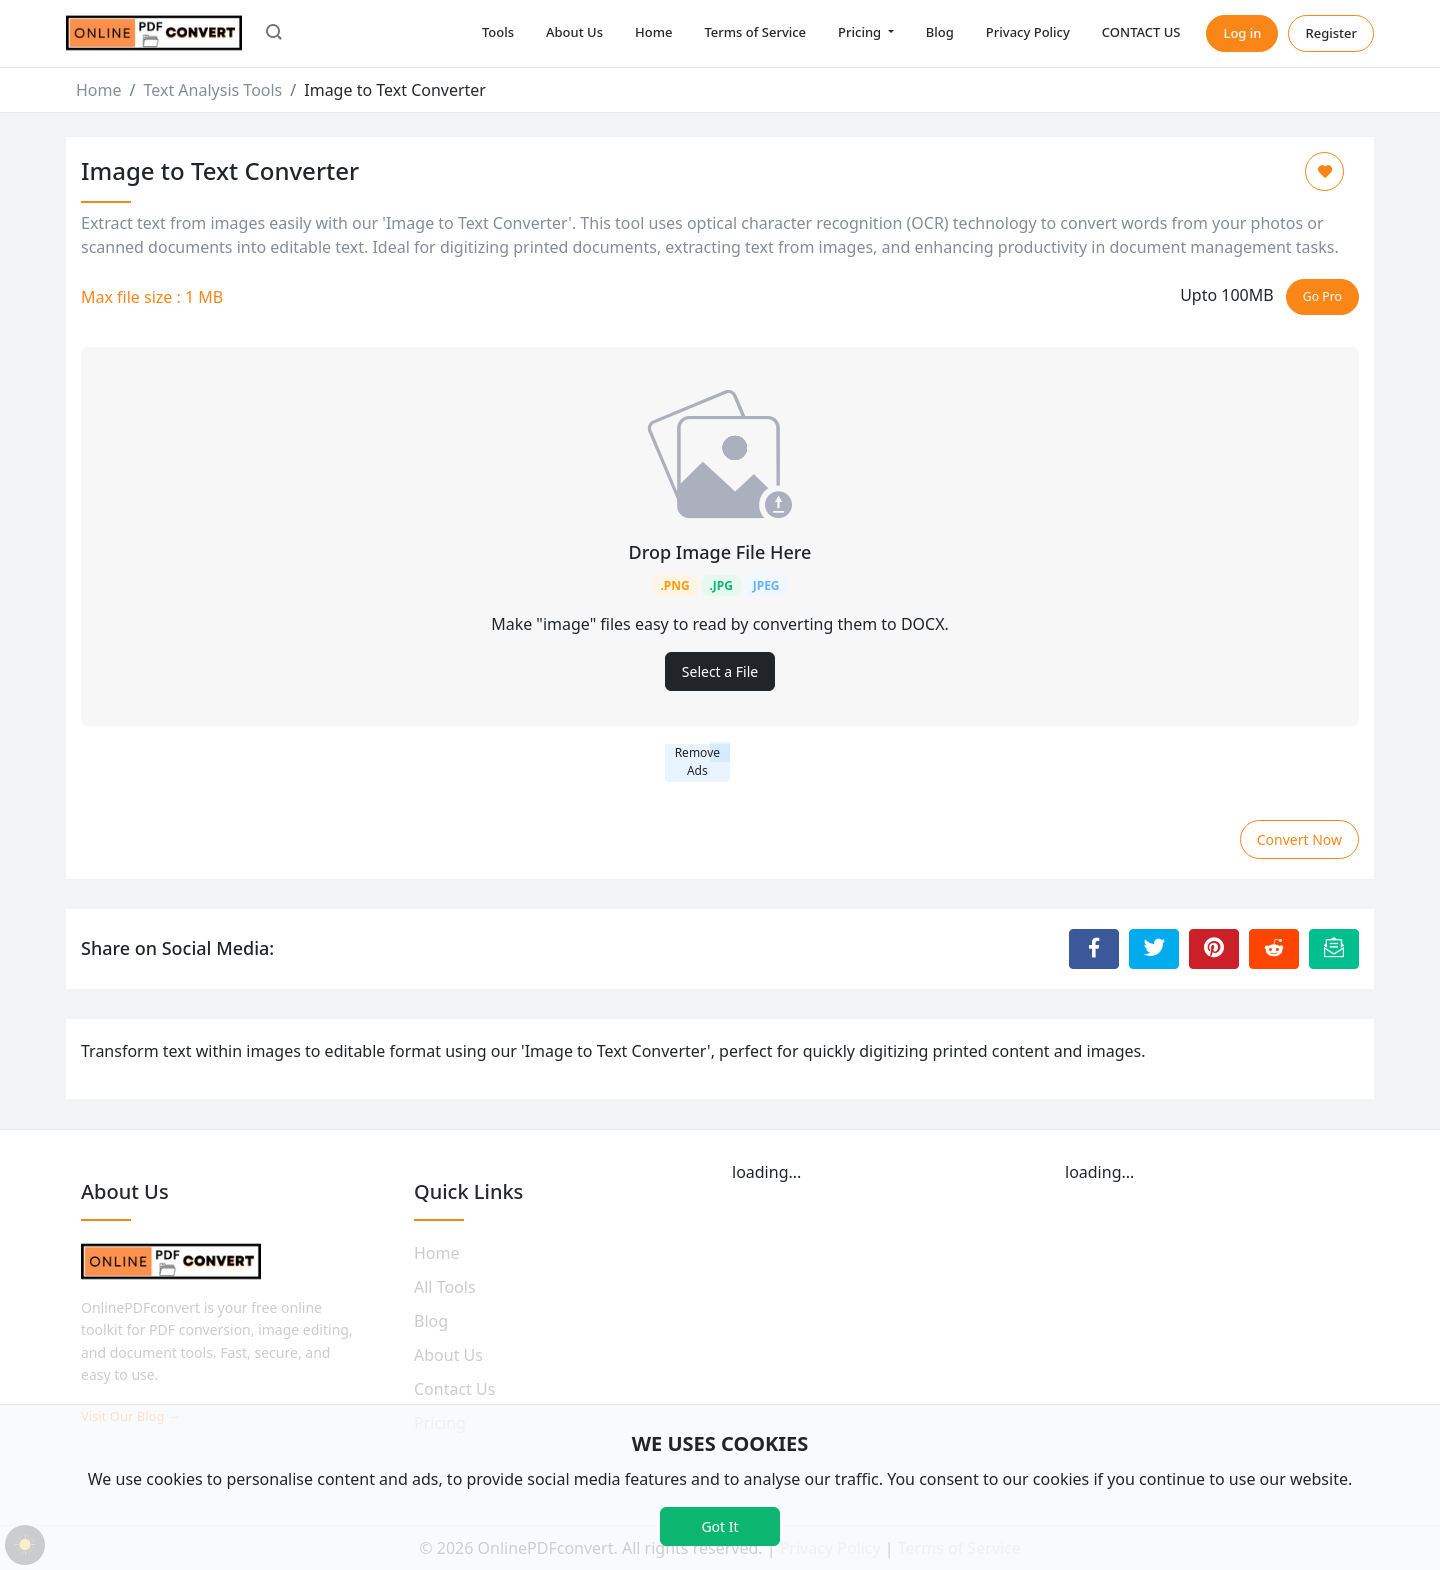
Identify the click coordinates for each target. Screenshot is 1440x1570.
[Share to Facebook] (1094, 949)
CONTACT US (1141, 32)
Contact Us (454, 1389)
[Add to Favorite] (1324, 171)
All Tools (445, 1287)
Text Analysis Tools (212, 90)
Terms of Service (755, 32)
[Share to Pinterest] (1214, 949)
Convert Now (1299, 839)
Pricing (861, 32)
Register (1331, 33)
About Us (574, 32)
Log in (1242, 33)
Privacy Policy (1028, 32)
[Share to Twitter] (1154, 949)
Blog (940, 32)
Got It (719, 1526)
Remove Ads (697, 761)
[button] (274, 34)
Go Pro (1322, 296)
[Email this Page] (1334, 949)
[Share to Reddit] (1274, 949)
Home (653, 32)
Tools (498, 32)
